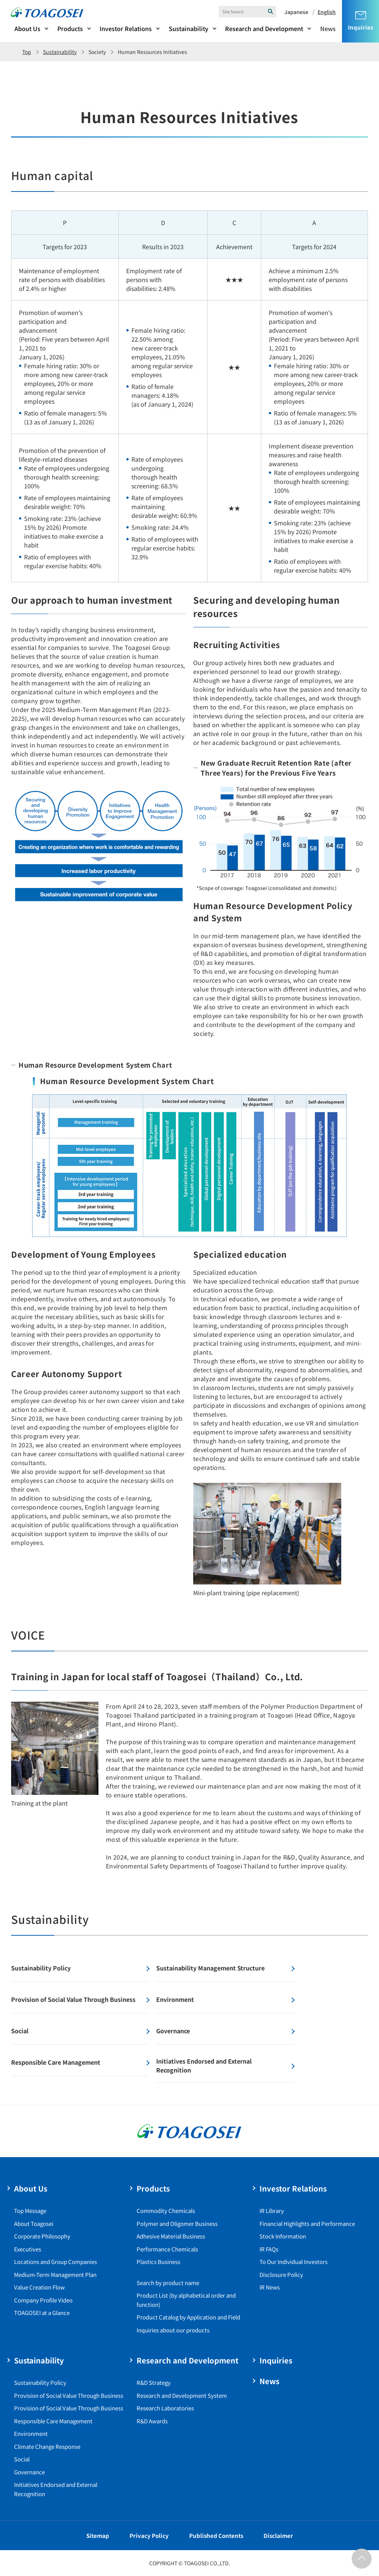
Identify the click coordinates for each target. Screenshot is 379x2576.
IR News (269, 2287)
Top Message (30, 2210)
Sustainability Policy (40, 2382)
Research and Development (264, 28)
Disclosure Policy (281, 2274)
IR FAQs (268, 2249)
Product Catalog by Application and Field (188, 2317)
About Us (27, 28)
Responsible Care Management (53, 2421)
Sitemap (97, 2535)
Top (26, 51)
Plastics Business (158, 2261)
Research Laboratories (165, 2408)
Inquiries (275, 2360)
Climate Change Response (47, 2446)
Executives (27, 2249)
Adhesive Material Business (171, 2236)
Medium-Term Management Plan (55, 2274)
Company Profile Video (43, 2300)
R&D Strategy (154, 2382)
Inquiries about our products (173, 2330)
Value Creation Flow (39, 2287)
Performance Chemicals (167, 2249)
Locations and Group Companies (55, 2261)
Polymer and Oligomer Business (177, 2223)
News (328, 28)
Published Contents (216, 2535)
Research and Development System (182, 2395)
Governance (29, 2472)
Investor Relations (126, 28)
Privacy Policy (149, 2535)
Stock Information (282, 2236)
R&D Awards (152, 2421)
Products (70, 28)
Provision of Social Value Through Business (68, 2395)
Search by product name (168, 2283)
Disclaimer (278, 2535)
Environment (31, 2433)
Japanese (296, 12)
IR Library (271, 2210)
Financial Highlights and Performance (307, 2223)
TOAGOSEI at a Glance (42, 2312)
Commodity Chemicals (166, 2210)
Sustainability (188, 28)
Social (22, 2459)
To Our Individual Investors (293, 2261)
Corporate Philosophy (42, 2236)
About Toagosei (33, 2223)
